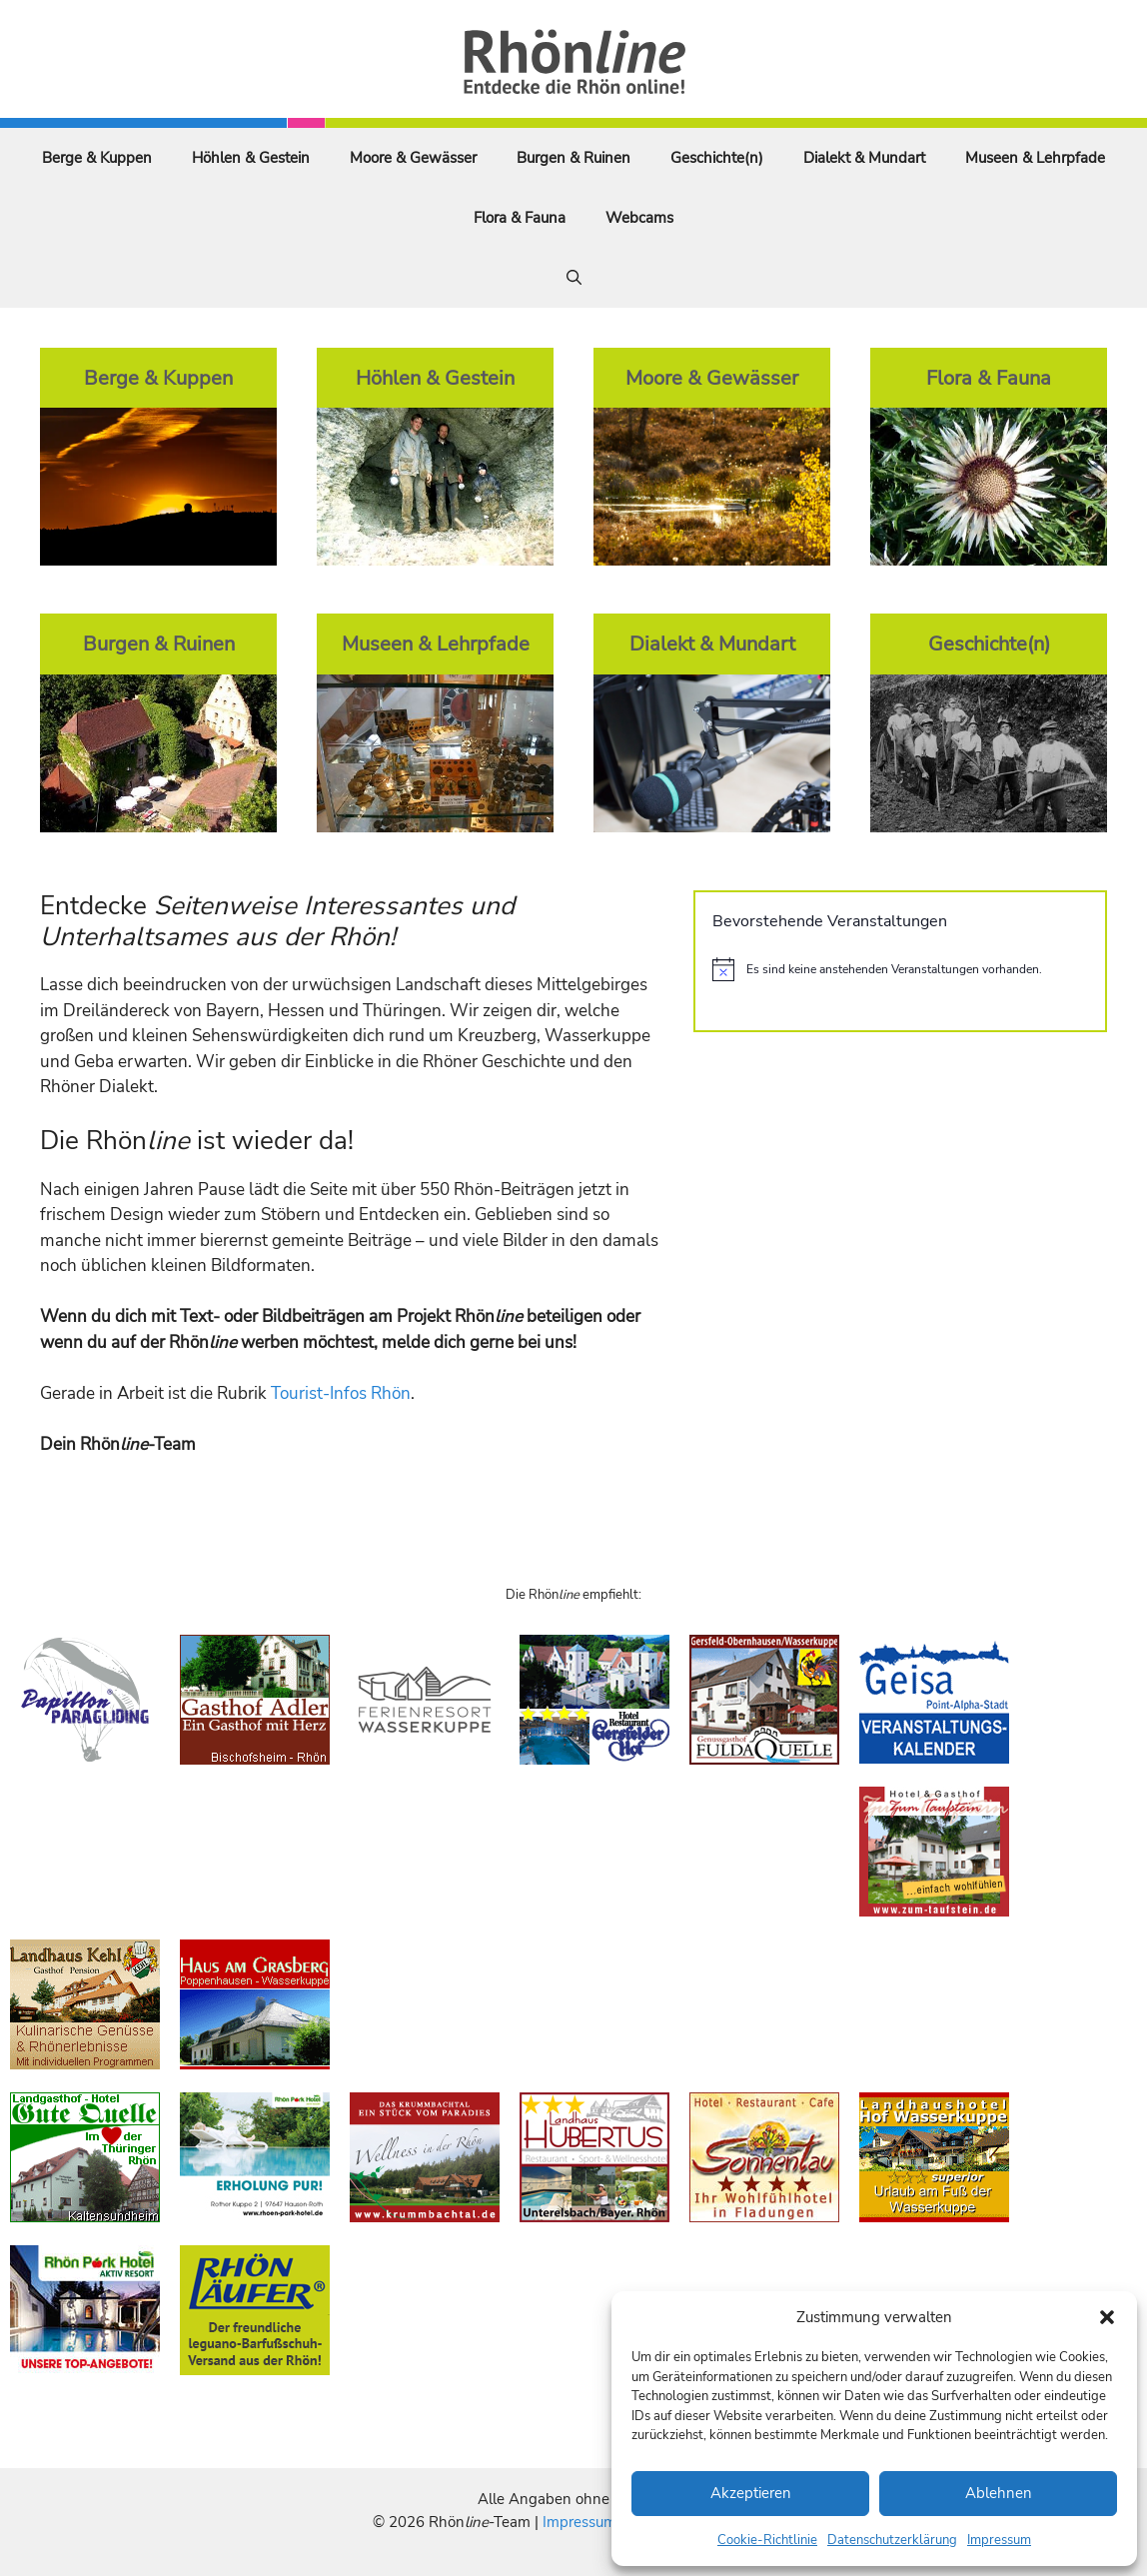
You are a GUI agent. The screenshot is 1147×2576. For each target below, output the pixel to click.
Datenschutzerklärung (892, 2540)
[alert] (900, 969)
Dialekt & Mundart (864, 158)
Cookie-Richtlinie (767, 2540)
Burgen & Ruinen (573, 158)
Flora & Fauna (520, 218)
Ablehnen (998, 2493)
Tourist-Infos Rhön (341, 1393)
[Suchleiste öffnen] (574, 278)
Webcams (639, 218)
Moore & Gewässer (413, 158)
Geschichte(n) (716, 158)
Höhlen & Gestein (251, 158)
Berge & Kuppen (97, 158)
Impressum (999, 2540)
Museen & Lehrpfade (1035, 158)
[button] (1107, 2317)
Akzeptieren (750, 2493)
